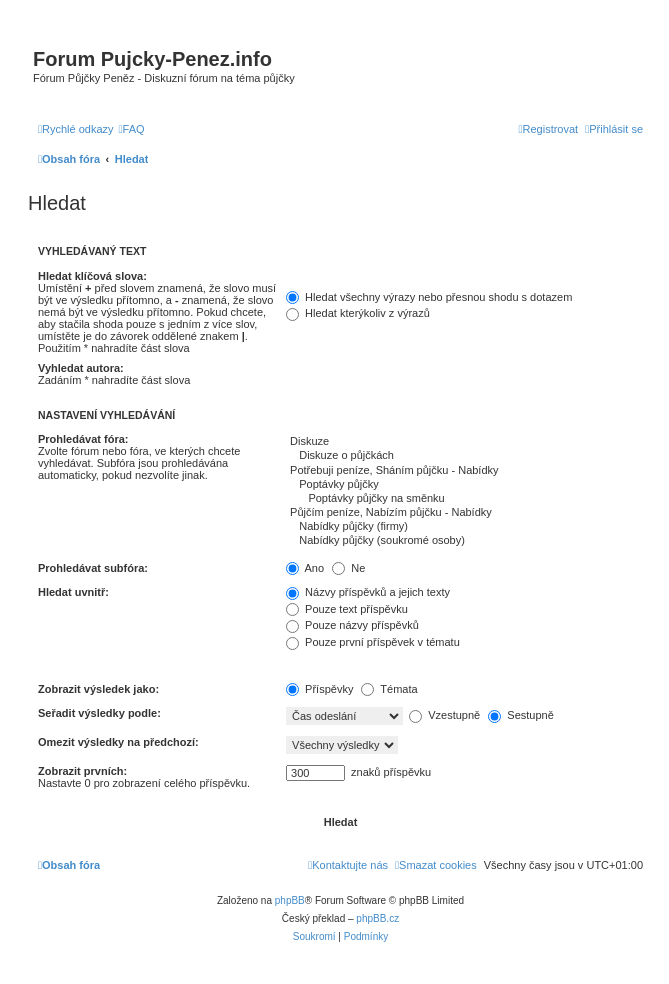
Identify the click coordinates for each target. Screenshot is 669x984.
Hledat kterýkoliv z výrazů (358, 313)
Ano (305, 568)
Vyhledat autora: (81, 368)
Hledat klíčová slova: (92, 276)
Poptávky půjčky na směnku (464, 499)
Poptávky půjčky (464, 485)
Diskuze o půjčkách (464, 456)
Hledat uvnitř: (73, 592)
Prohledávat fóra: (83, 439)
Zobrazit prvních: (82, 771)
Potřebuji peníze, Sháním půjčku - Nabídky (464, 471)
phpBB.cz (377, 918)
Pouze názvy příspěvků (352, 625)
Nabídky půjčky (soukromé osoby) (464, 541)
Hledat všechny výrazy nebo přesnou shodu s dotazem (429, 297)
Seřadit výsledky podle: (99, 713)
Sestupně (521, 715)
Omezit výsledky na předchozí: (118, 742)
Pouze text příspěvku (347, 609)
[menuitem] (132, 129)
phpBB (290, 900)
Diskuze (464, 442)
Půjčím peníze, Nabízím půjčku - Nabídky (464, 513)
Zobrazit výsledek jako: (98, 689)
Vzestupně (444, 715)
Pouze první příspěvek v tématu (373, 642)
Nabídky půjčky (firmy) (464, 527)
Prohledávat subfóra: (93, 568)
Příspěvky (319, 689)
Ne (348, 568)
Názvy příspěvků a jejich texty (368, 592)
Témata (389, 689)
